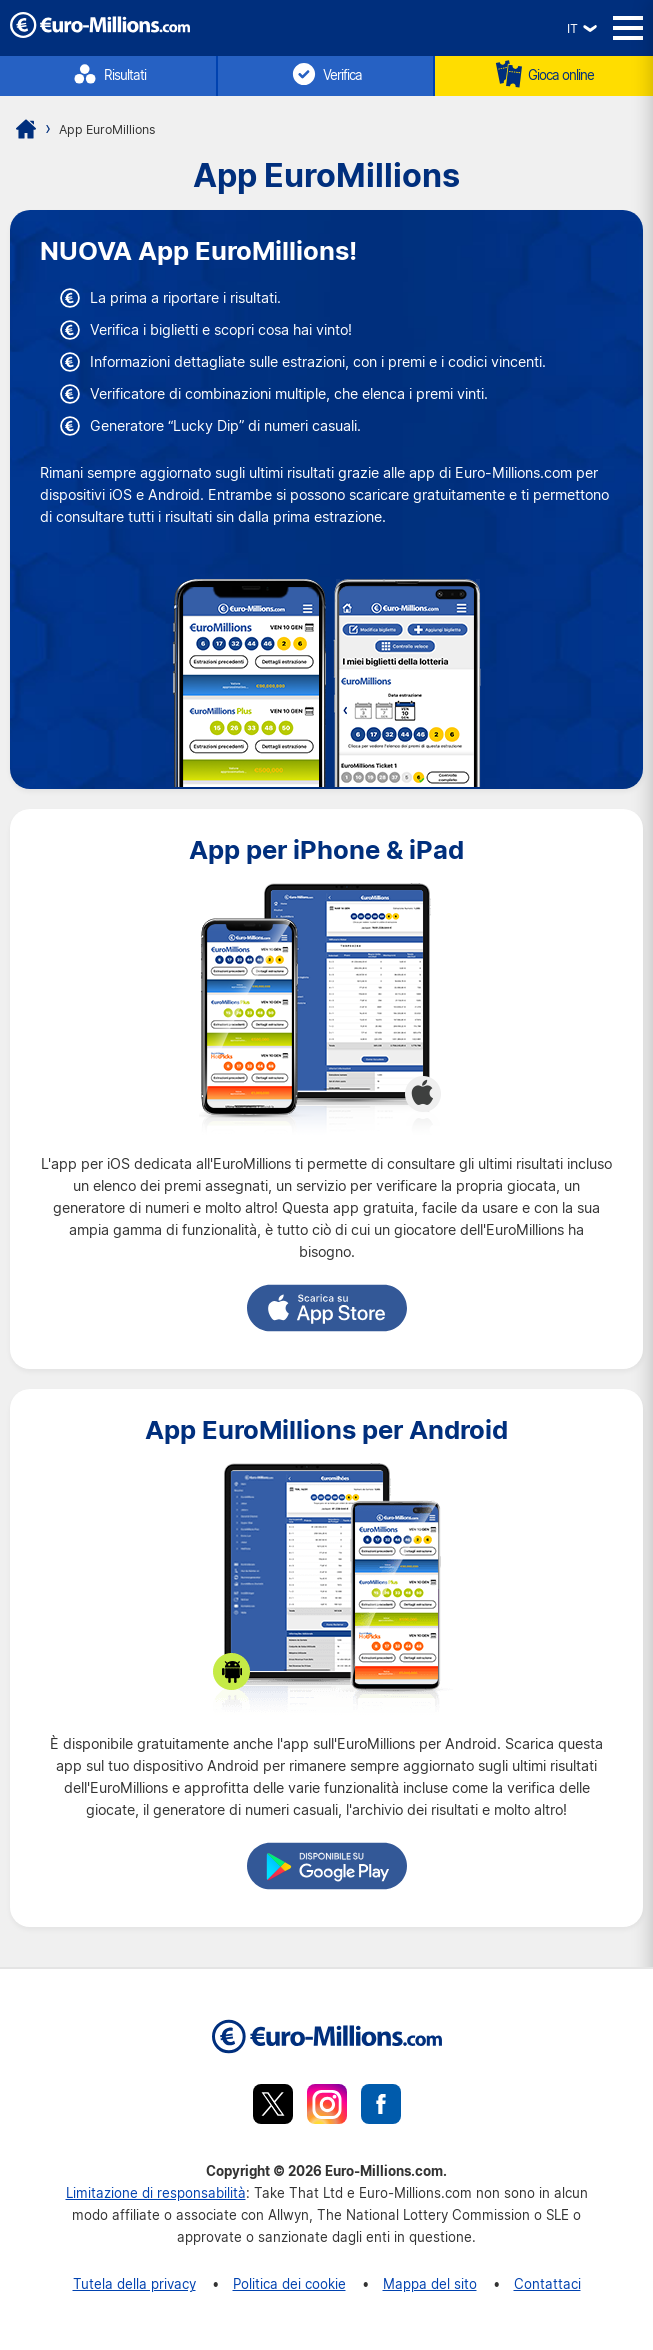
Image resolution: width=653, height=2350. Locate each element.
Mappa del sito (430, 2283)
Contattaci (547, 2283)
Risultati (108, 74)
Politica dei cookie (289, 2283)
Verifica (325, 74)
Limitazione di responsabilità (156, 2192)
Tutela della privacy (134, 2283)
